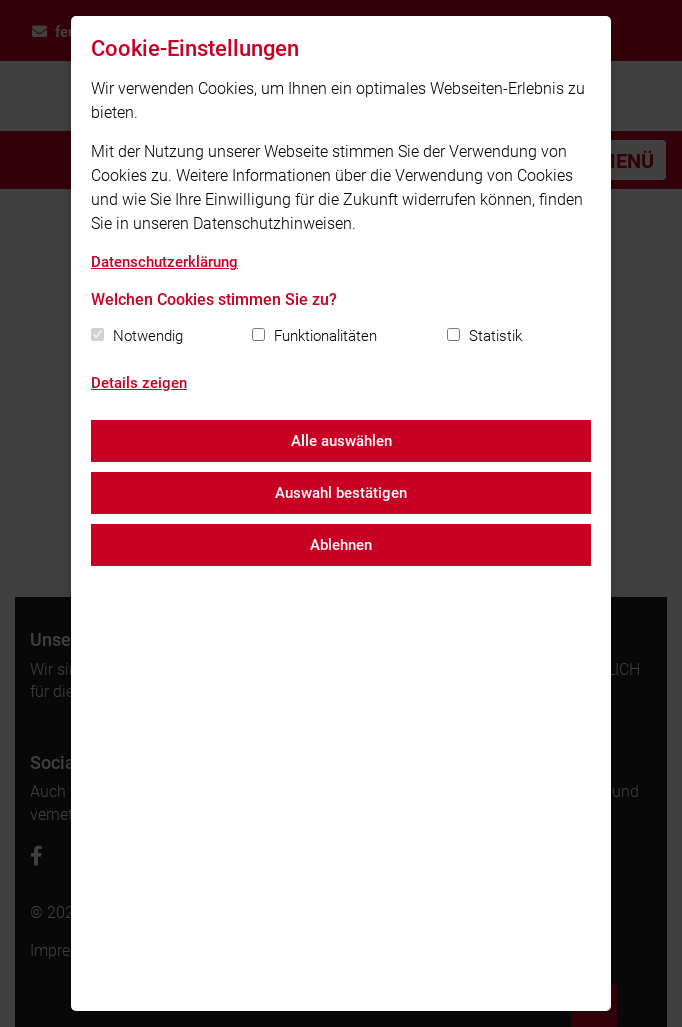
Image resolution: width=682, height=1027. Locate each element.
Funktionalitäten (325, 336)
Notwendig (148, 336)
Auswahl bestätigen (341, 493)
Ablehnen (341, 545)
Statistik (495, 336)
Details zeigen (139, 383)
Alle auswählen (341, 441)
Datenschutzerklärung (164, 262)
